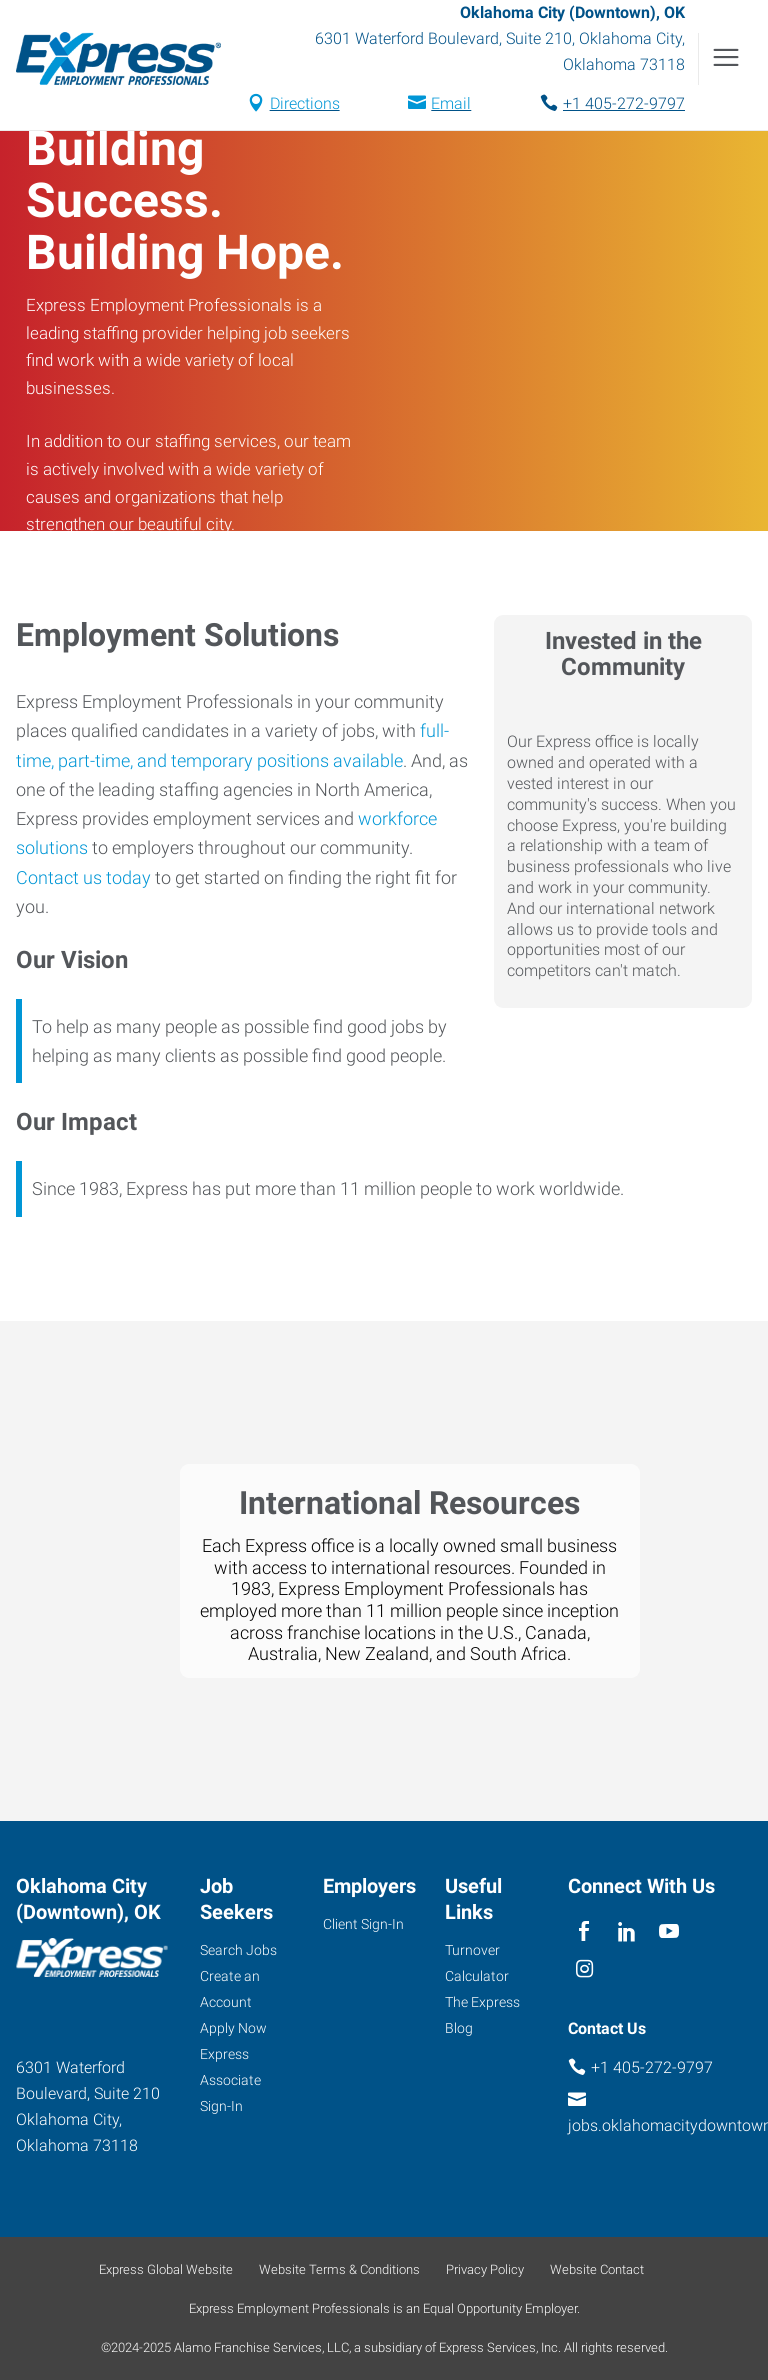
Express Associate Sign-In (230, 2080)
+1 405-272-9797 (624, 103)
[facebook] (584, 1931)
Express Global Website (166, 2269)
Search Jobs (238, 1950)
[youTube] (669, 1931)
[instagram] (584, 1970)
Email (451, 103)
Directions (305, 103)
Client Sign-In (363, 1924)
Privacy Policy (485, 2269)
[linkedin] (626, 1931)
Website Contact (597, 2269)
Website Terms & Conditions (339, 2269)
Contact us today (83, 877)
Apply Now (233, 2028)
